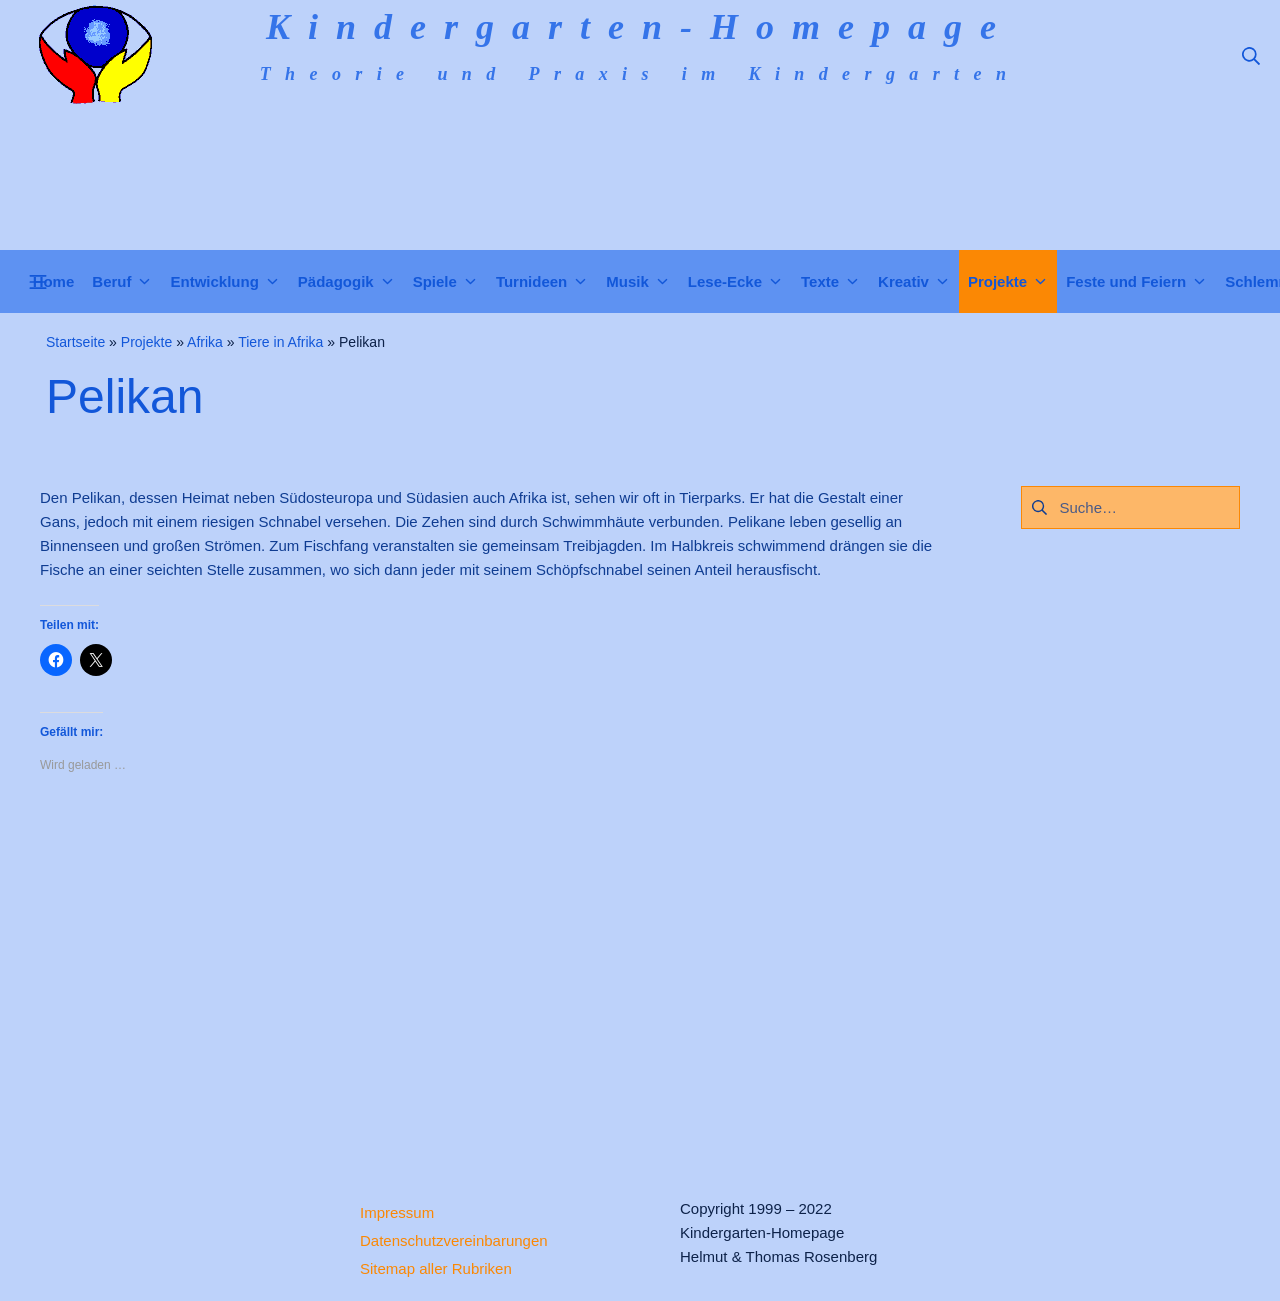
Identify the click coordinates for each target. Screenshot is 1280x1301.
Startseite (75, 342)
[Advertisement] (490, 969)
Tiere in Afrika (280, 342)
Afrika (205, 342)
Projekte (146, 342)
